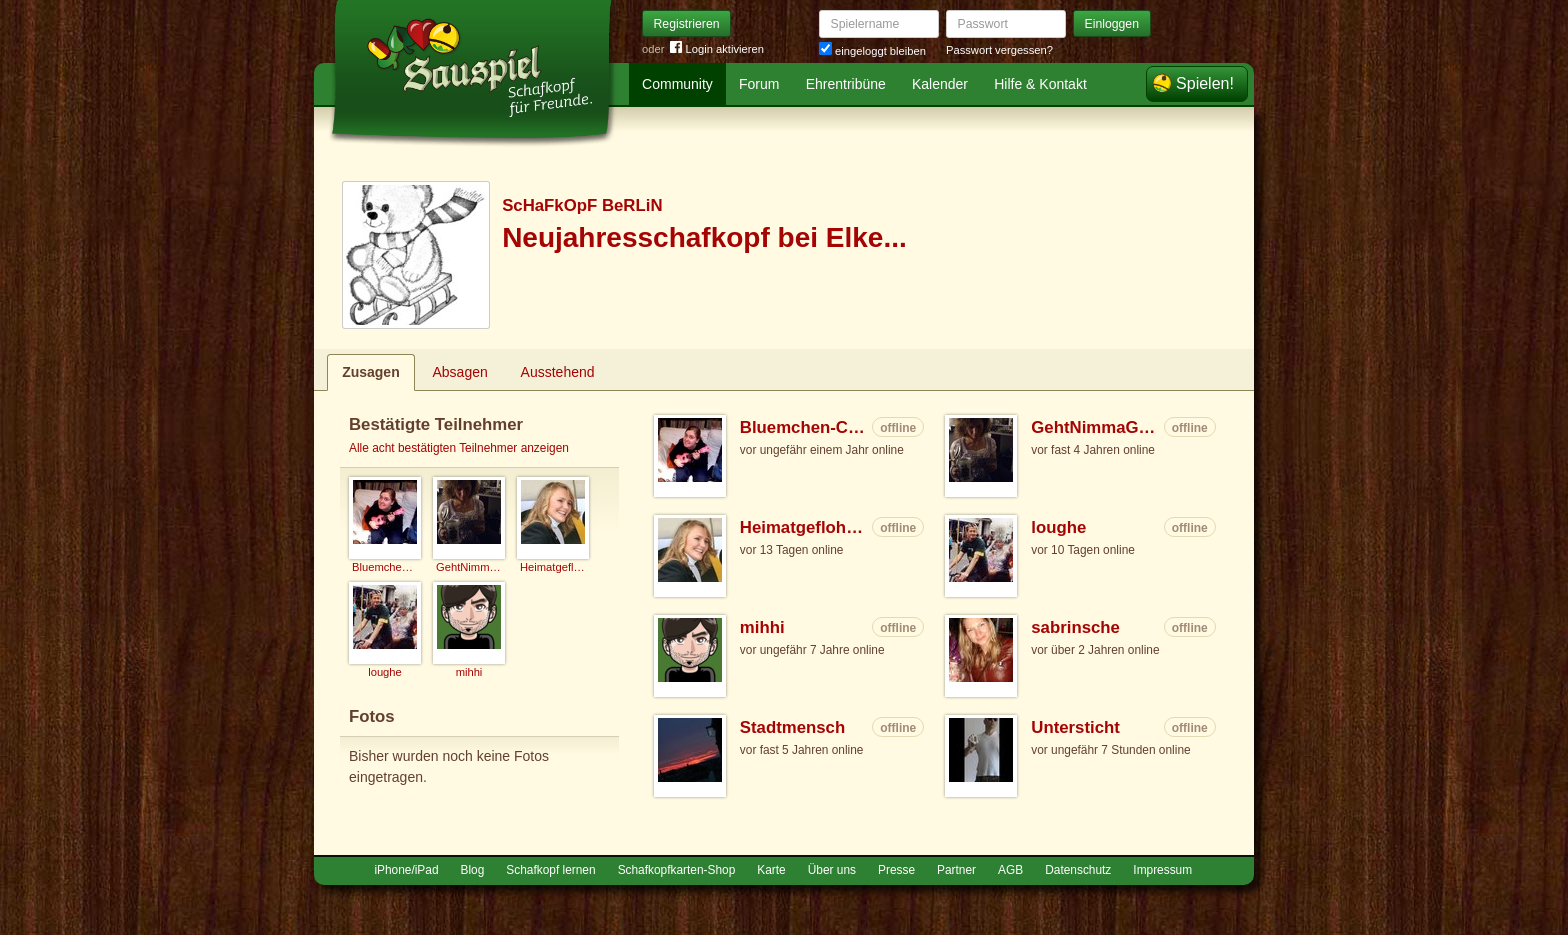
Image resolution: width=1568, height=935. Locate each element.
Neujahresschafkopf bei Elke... (704, 237)
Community (677, 84)
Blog (473, 870)
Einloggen (1112, 24)
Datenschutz (1078, 870)
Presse (896, 870)
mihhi (762, 627)
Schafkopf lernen (550, 870)
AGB (1010, 870)
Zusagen (371, 372)
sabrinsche (1075, 627)
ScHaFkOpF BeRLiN (582, 205)
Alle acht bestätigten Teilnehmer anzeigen (459, 448)
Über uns (832, 870)
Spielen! (1205, 83)
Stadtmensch (792, 727)
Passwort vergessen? (999, 50)
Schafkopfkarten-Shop (677, 870)
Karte (771, 870)
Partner (956, 870)
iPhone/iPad (406, 870)
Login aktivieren (717, 49)
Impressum (1162, 870)
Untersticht (1075, 727)
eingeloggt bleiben (872, 51)
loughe (1058, 527)
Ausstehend (558, 372)
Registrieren (687, 24)
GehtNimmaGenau (1095, 427)
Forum (759, 84)
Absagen (460, 372)
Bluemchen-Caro (804, 427)
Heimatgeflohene (804, 527)
